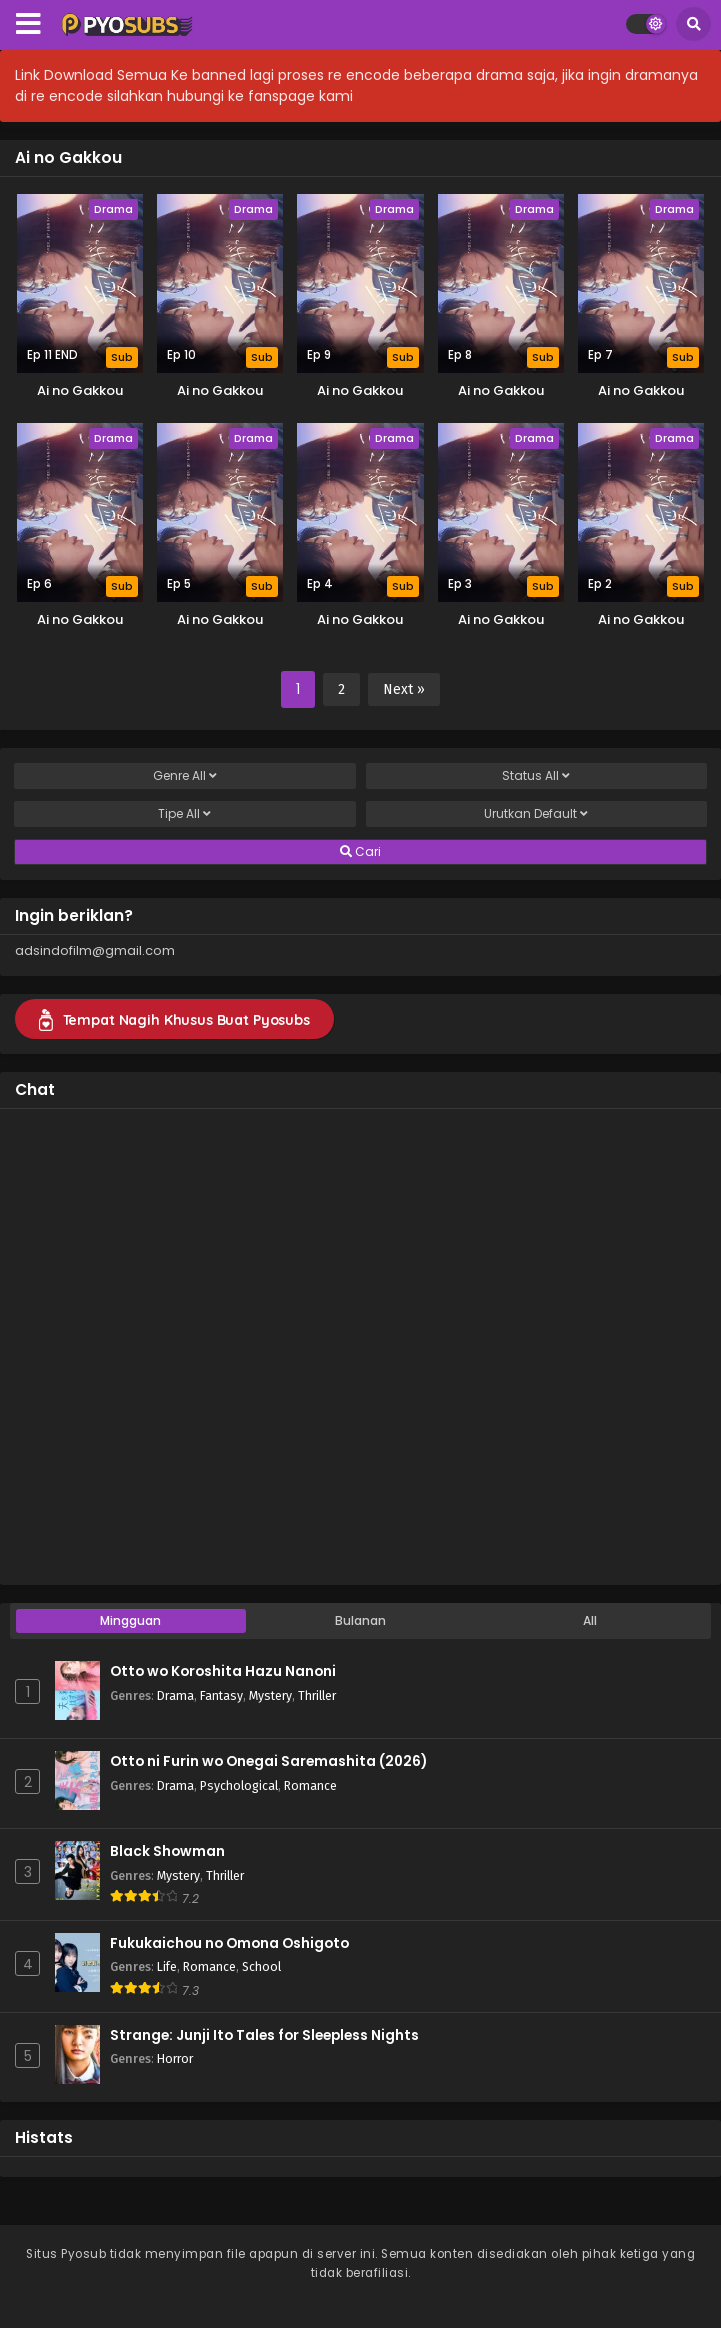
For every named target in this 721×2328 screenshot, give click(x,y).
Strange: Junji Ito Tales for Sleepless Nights (264, 2035)
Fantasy (221, 1695)
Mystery (270, 1695)
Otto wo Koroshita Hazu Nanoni (223, 1671)
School (261, 1966)
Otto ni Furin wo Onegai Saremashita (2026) (268, 1761)
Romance (310, 1785)
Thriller (317, 1695)
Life (167, 1966)
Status (536, 776)
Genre (185, 776)
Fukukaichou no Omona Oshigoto (229, 1943)
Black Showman (167, 1851)
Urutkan (536, 814)
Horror (175, 2058)
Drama (175, 1695)
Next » (404, 689)
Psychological (239, 1785)
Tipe (184, 814)
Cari (360, 852)
